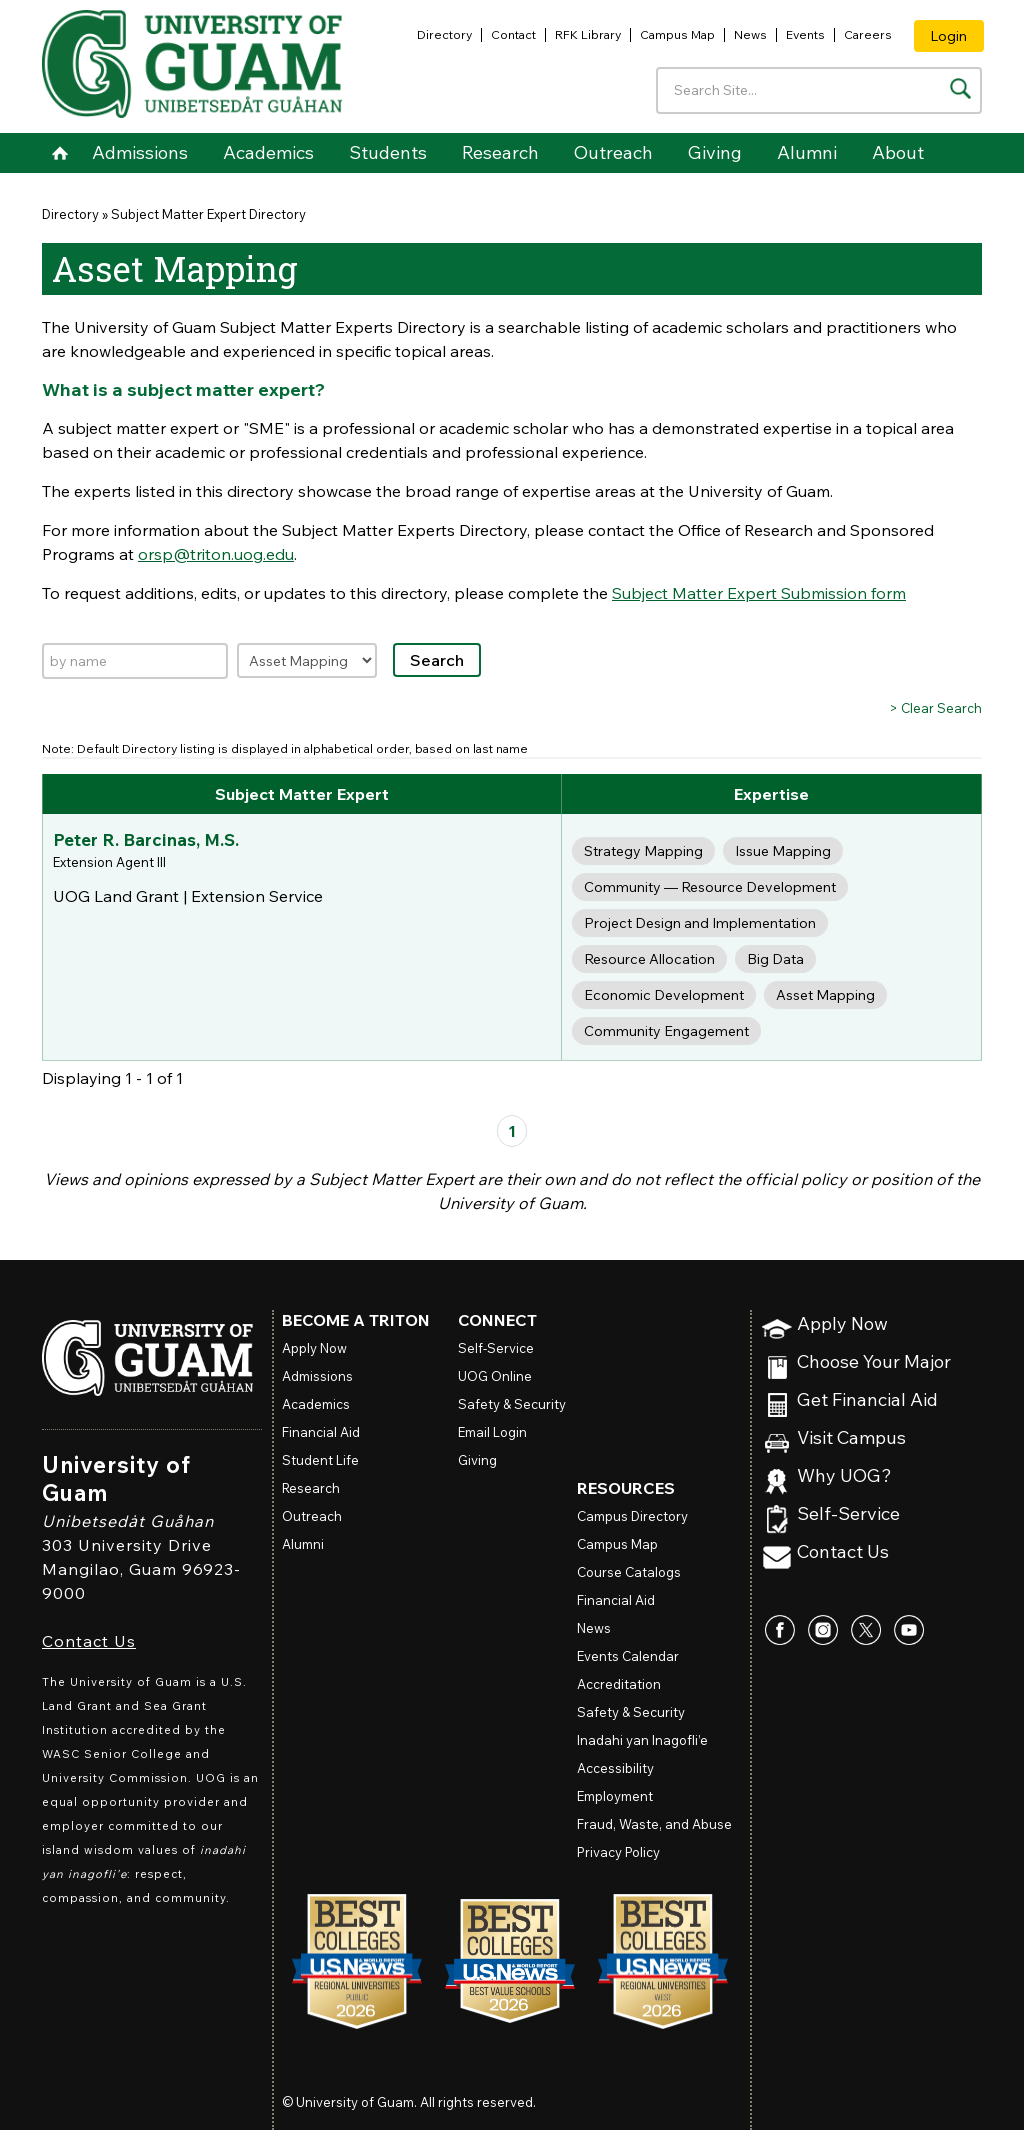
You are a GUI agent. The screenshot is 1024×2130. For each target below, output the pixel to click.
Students (388, 152)
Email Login (492, 1432)
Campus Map (677, 34)
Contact (513, 34)
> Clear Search (935, 708)
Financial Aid (321, 1432)
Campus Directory (632, 1516)
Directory (444, 34)
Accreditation (619, 1684)
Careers (868, 34)
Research (500, 152)
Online (495, 1376)
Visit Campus (851, 1438)
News (750, 34)
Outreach (613, 152)
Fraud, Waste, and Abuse (654, 1824)
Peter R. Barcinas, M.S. (146, 839)
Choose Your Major (874, 1362)
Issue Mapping (783, 851)
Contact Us (89, 1641)
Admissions (140, 152)
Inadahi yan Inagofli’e (642, 1740)
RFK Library (588, 34)
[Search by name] (135, 661)
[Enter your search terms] (819, 90)
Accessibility (615, 1768)
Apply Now (842, 1324)
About (898, 152)
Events (805, 34)
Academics (268, 152)
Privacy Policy (618, 1852)
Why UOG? (844, 1476)
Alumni (807, 152)
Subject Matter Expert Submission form (759, 593)
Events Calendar (628, 1656)
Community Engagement (666, 1031)
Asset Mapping (825, 995)
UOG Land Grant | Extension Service (188, 896)
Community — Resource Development (710, 887)
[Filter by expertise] (307, 660)
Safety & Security (512, 1404)
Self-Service (848, 1514)
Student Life (320, 1460)
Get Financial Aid (867, 1400)
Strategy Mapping (643, 851)
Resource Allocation (649, 959)
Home (59, 153)
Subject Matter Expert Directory (208, 214)
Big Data (775, 959)
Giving (715, 152)
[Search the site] (960, 88)
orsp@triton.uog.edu (216, 554)
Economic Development (664, 995)
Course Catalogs (629, 1572)
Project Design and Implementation (700, 923)
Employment (615, 1796)
